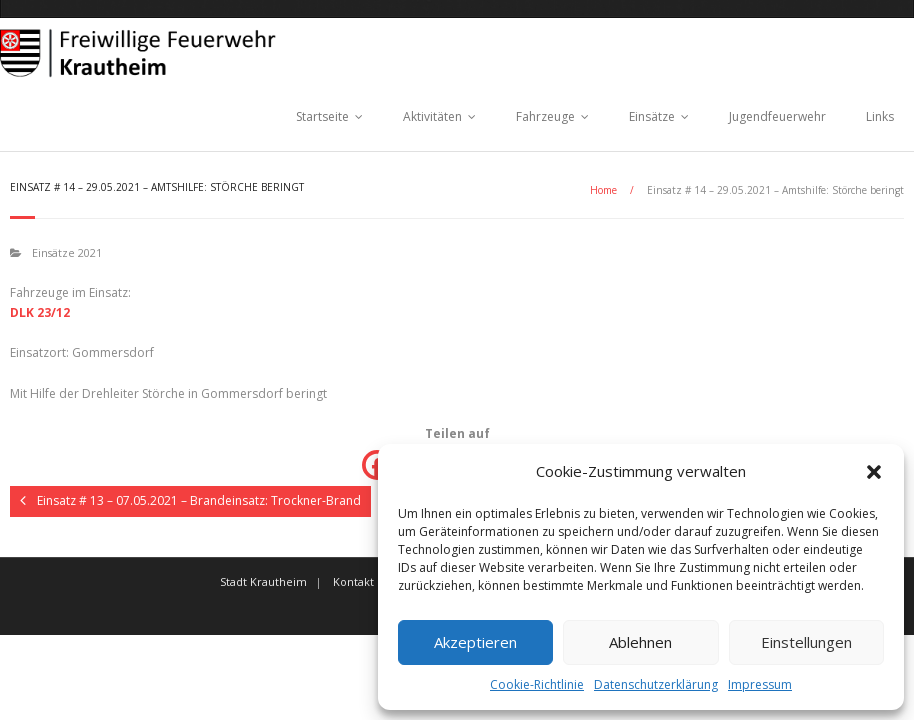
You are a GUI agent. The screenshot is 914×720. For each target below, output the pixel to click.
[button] (874, 472)
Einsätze (652, 116)
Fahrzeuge (545, 116)
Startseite (322, 116)
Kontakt (353, 581)
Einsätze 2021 (67, 252)
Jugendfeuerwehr (777, 116)
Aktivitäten (432, 116)
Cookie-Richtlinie (537, 684)
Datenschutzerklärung (656, 684)
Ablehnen (640, 642)
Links (880, 116)
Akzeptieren (475, 642)
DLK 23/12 (40, 312)
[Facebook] (377, 465)
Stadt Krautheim (263, 581)
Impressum (760, 684)
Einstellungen (806, 642)
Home (603, 190)
